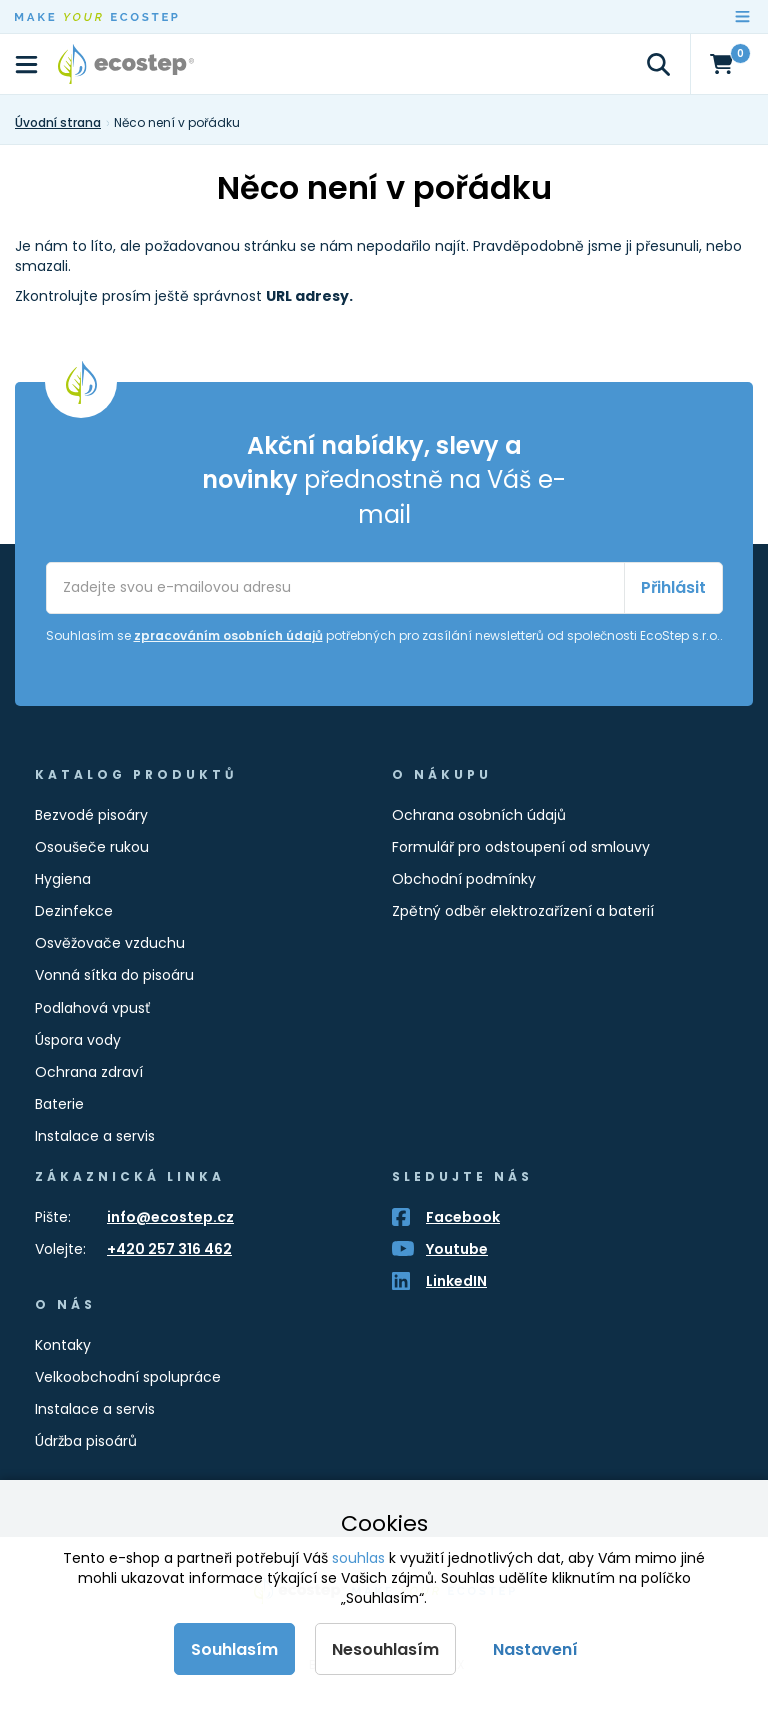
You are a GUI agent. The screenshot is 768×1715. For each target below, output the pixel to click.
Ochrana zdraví (89, 1072)
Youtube (457, 1249)
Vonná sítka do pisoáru (114, 975)
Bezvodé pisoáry (91, 815)
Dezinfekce (74, 911)
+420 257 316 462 (169, 1249)
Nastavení (535, 1649)
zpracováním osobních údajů (228, 635)
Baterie (59, 1104)
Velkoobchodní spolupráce (128, 1377)
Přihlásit (673, 587)
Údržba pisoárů (86, 1441)
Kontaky (63, 1345)
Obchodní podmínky (464, 879)
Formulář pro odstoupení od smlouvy (521, 847)
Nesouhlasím (385, 1649)
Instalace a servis (95, 1136)
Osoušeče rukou (92, 847)
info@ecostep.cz (170, 1217)
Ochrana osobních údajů (479, 815)
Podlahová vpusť (92, 1008)
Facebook (463, 1217)
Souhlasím (234, 1649)
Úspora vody (78, 1040)
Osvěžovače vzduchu (110, 943)
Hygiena (63, 879)
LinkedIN (456, 1281)
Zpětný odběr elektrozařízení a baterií (523, 911)
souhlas (358, 1558)
